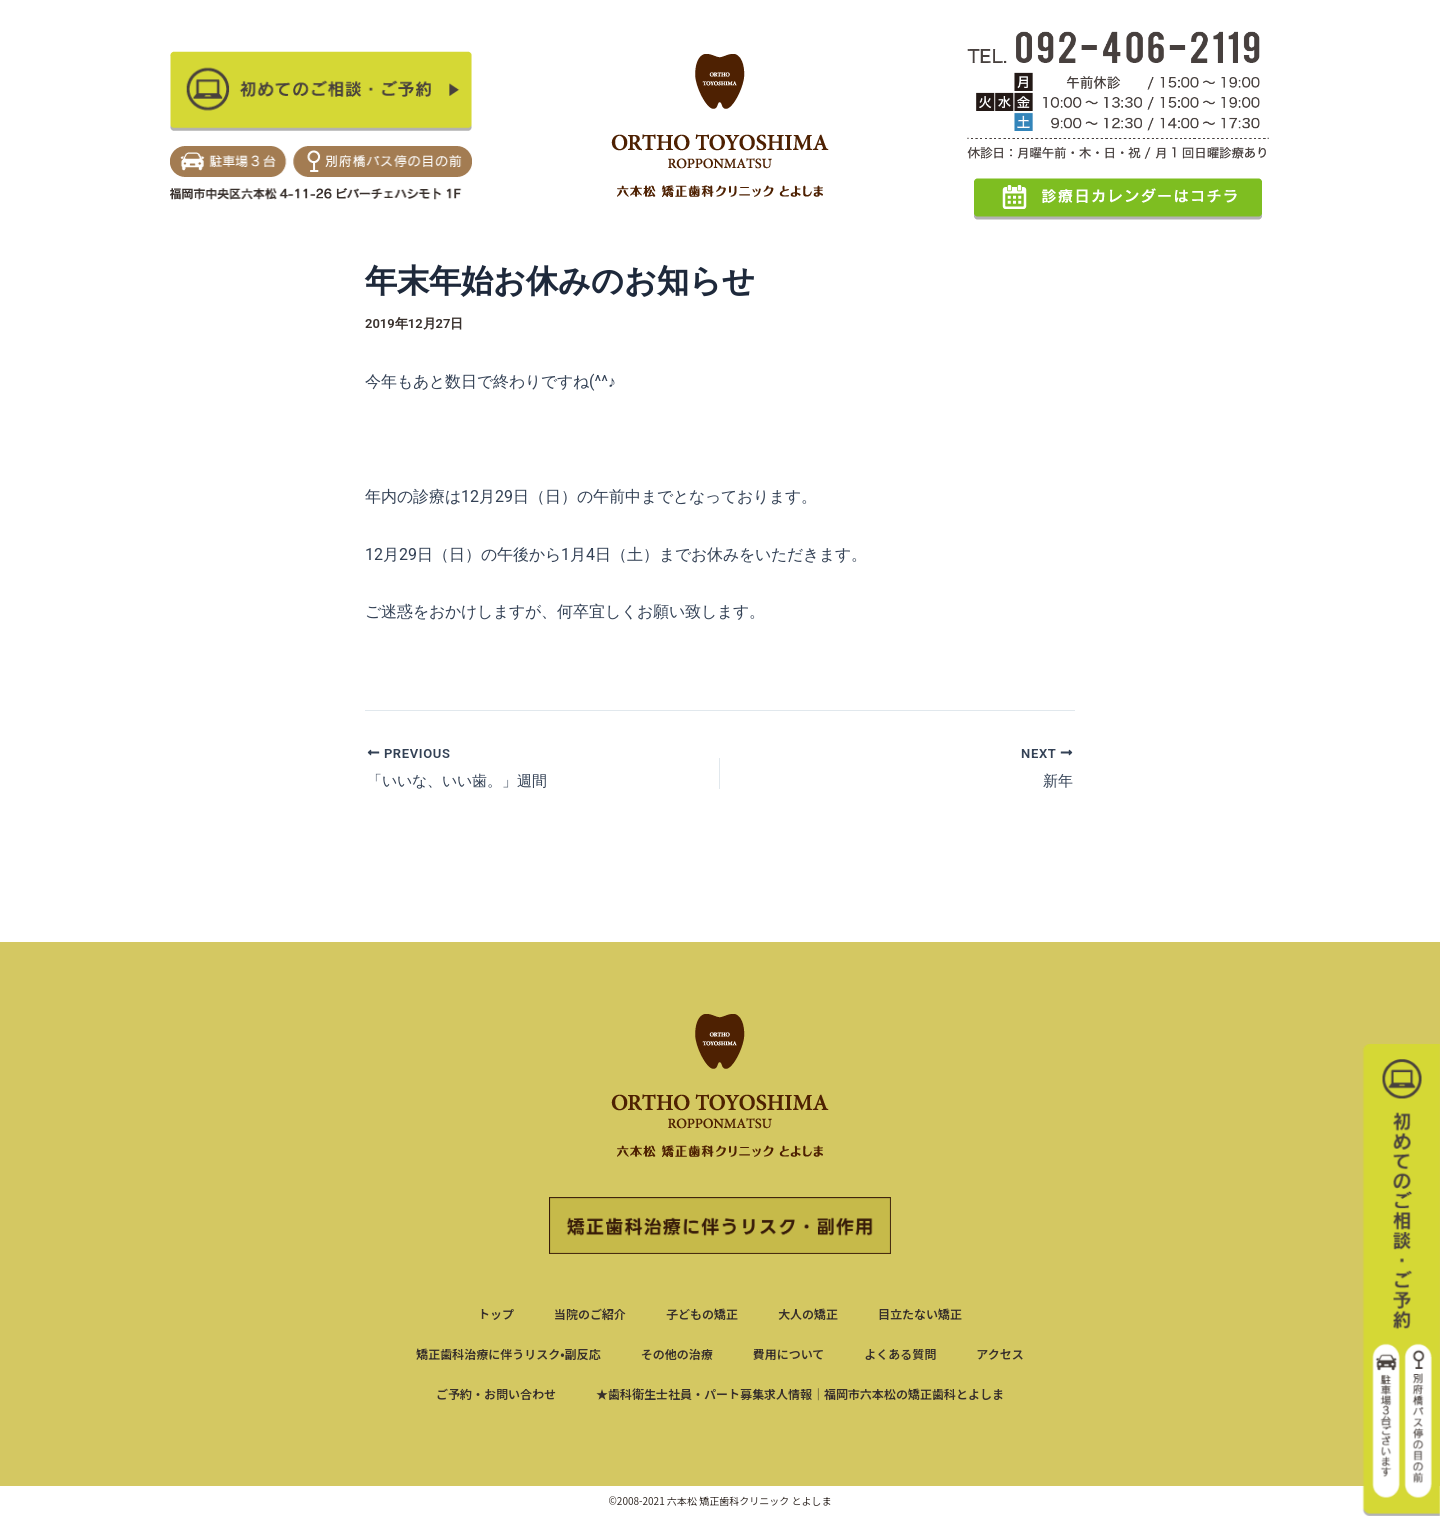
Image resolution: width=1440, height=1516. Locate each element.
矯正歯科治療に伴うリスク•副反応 (508, 1353)
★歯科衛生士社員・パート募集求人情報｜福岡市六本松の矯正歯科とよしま (800, 1393)
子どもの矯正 (702, 1313)
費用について (789, 1353)
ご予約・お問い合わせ (496, 1393)
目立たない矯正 (920, 1313)
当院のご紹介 (590, 1313)
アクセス (999, 1353)
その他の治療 (677, 1353)
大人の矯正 (808, 1313)
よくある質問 (900, 1353)
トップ (496, 1313)
